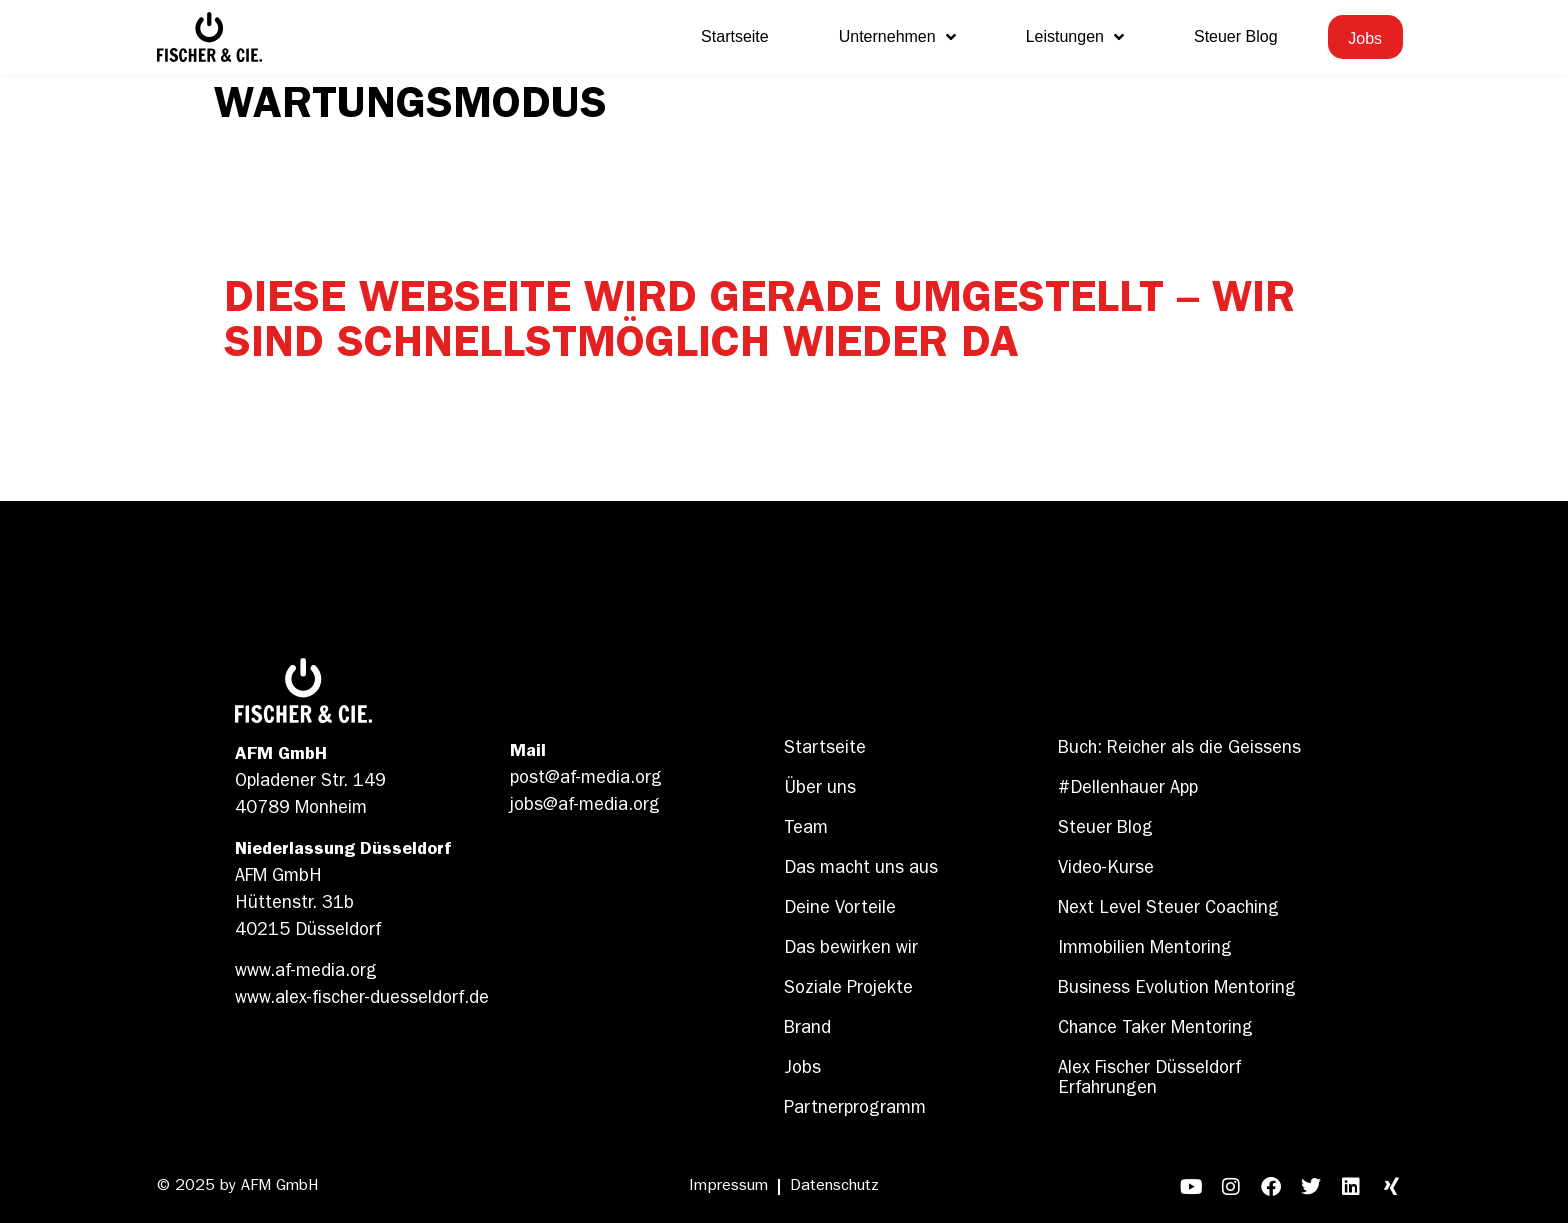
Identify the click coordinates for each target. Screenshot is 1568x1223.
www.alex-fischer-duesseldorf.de (362, 1000)
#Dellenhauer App (1128, 790)
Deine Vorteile (840, 910)
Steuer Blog (1236, 36)
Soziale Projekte (848, 990)
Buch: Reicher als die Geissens (1179, 750)
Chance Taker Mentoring (1155, 1030)
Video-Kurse (1106, 870)
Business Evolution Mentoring (1177, 990)
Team (806, 830)
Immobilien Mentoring (1145, 950)
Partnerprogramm (855, 1110)
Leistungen (1075, 37)
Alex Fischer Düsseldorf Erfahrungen (1149, 1080)
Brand (807, 1030)
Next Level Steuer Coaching (1168, 910)
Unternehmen (897, 37)
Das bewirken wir (851, 950)
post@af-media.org (586, 780)
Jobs (802, 1070)
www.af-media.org (306, 973)
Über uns (820, 790)
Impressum (728, 1187)
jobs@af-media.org (585, 807)
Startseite (735, 36)
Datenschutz (834, 1187)
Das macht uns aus (861, 870)
